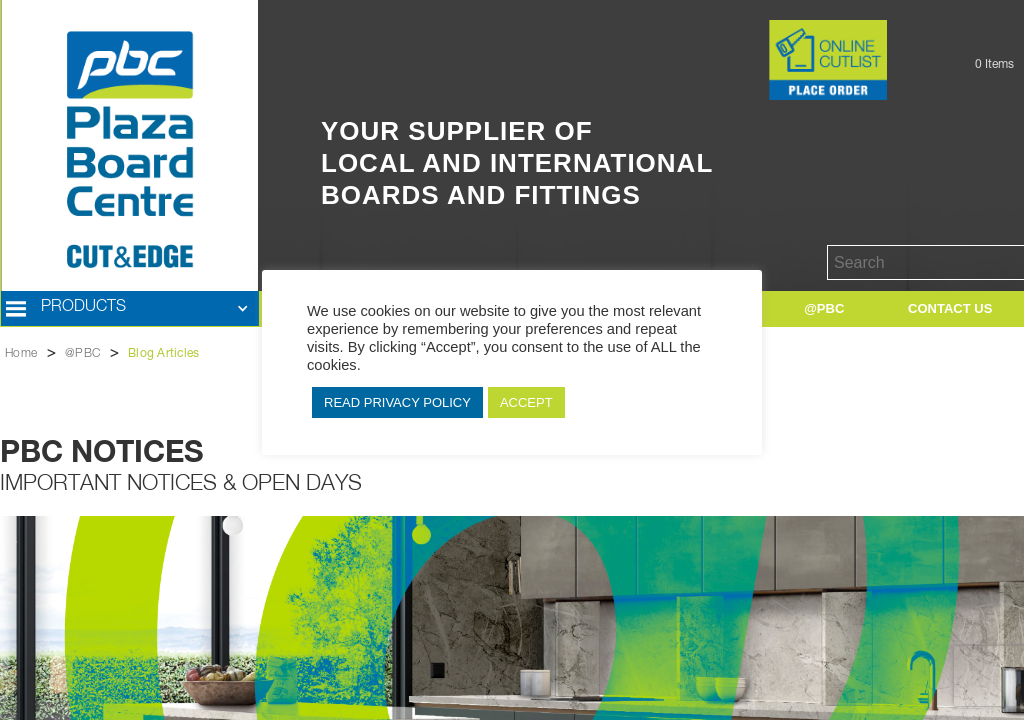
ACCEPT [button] (526, 402)
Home (21, 354)
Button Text (738, 30)
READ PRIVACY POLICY (397, 402)
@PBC (82, 354)
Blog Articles (163, 354)
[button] (130, 309)
